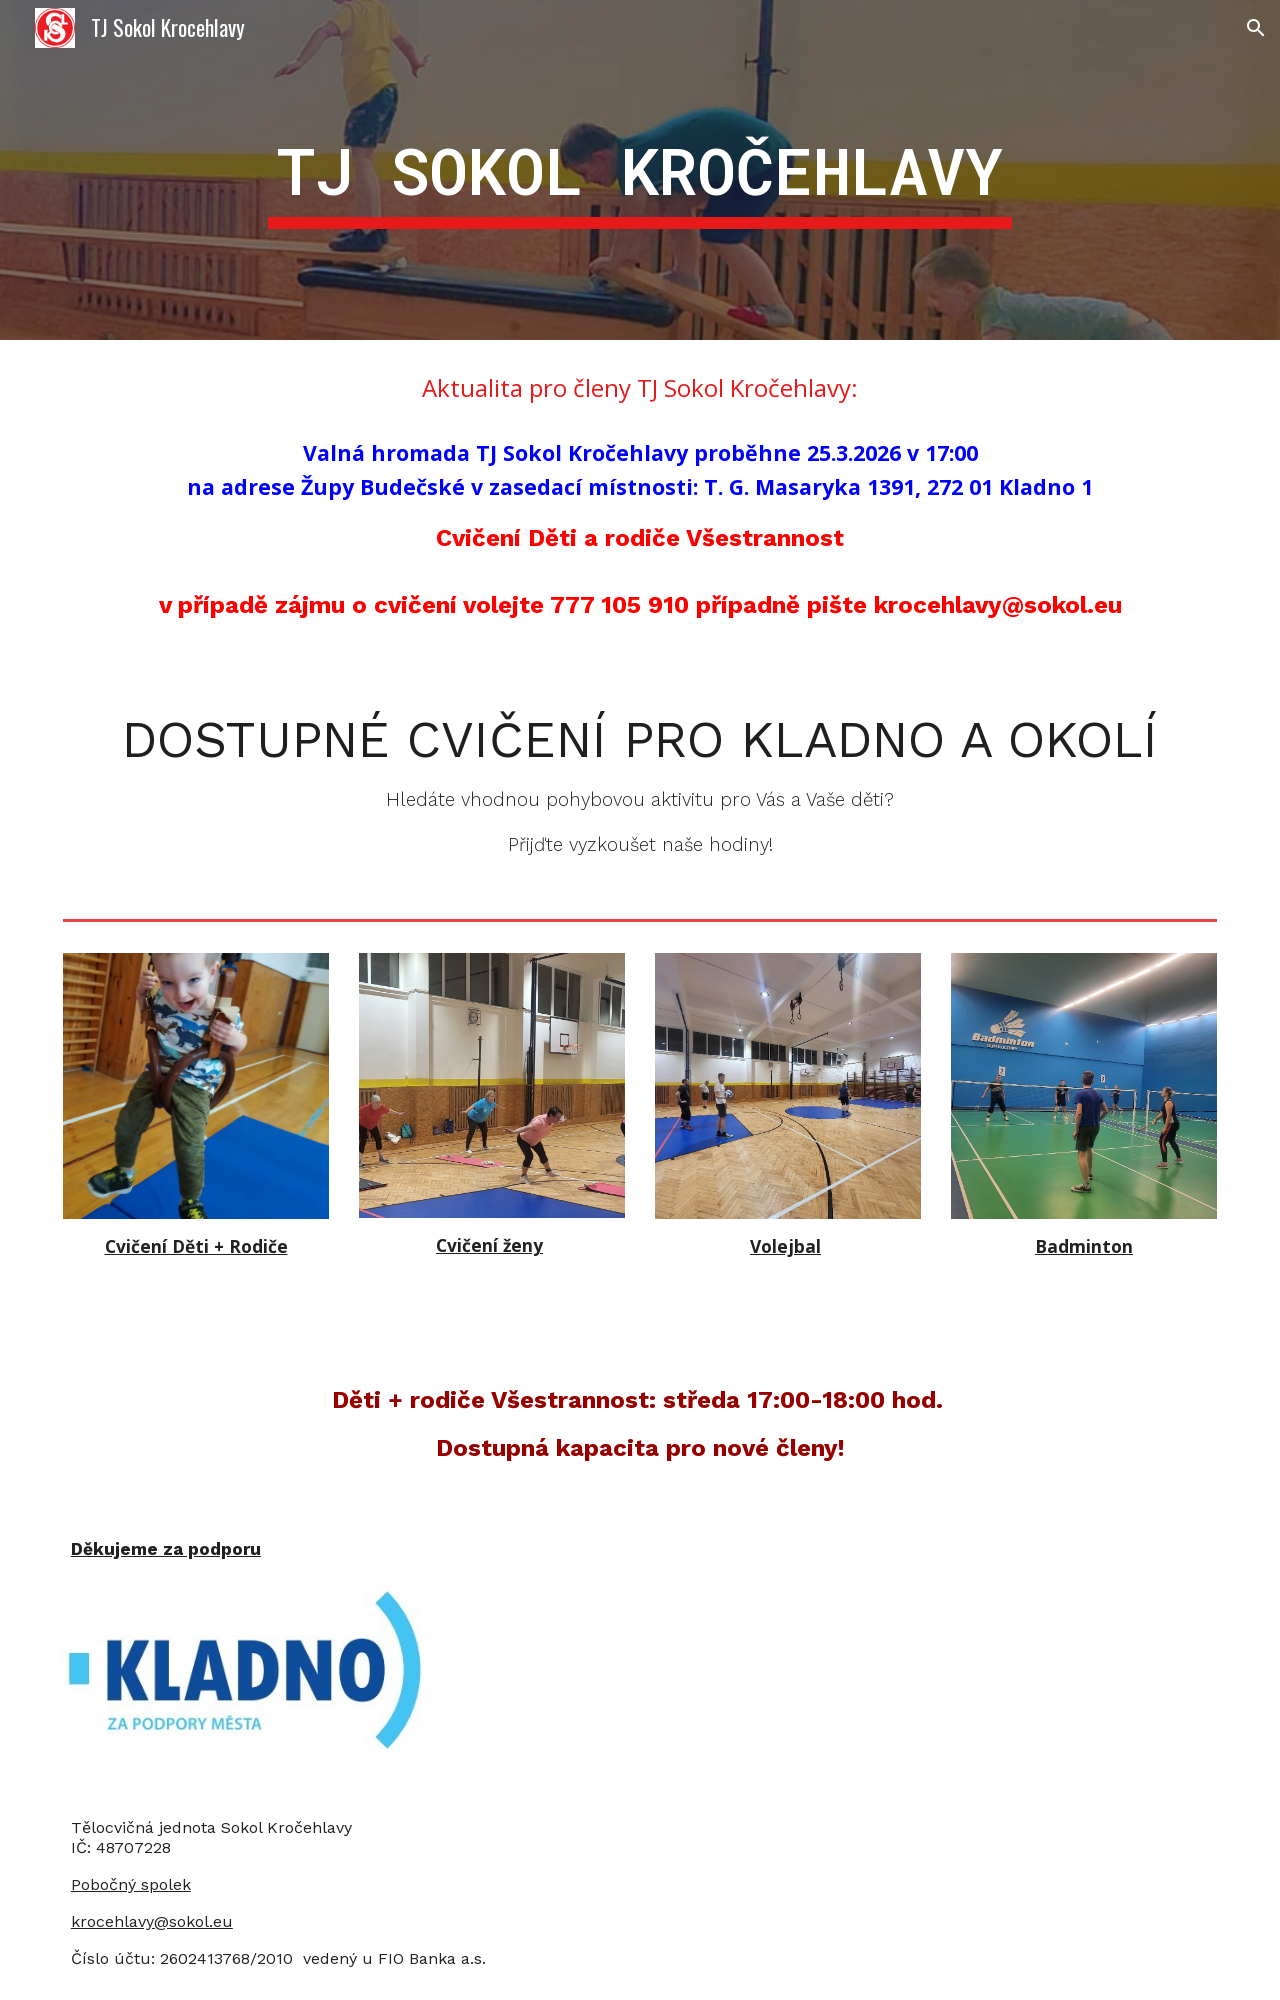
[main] (640, 170)
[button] (1256, 28)
